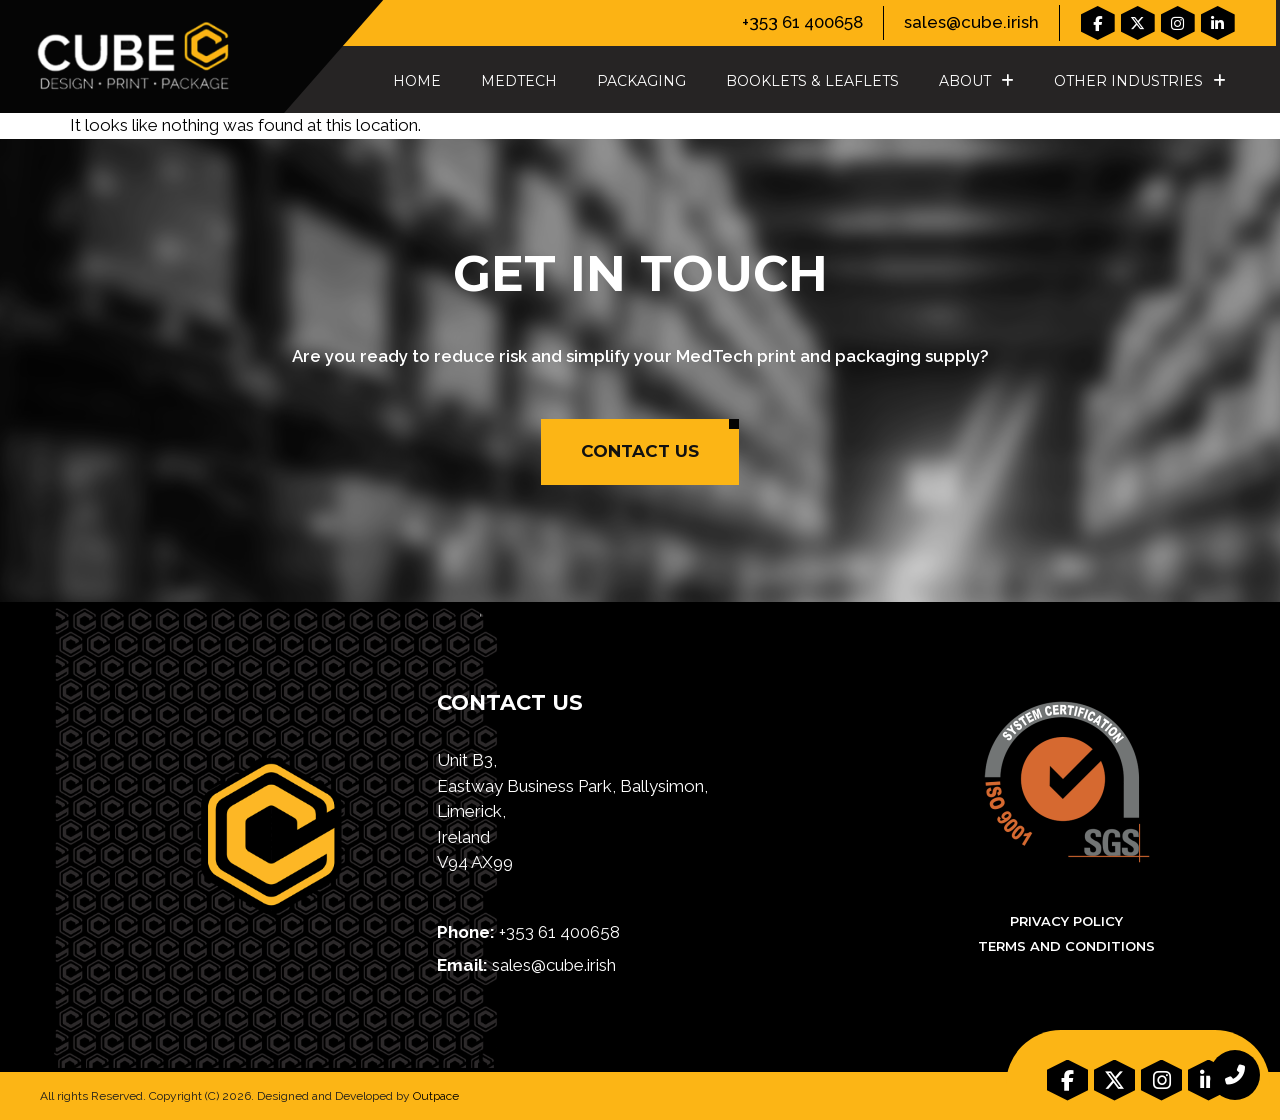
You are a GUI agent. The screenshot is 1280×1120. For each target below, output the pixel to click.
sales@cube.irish (971, 22)
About (976, 81)
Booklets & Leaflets (812, 81)
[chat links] (1235, 1075)
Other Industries (1140, 81)
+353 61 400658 (802, 22)
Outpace (436, 1096)
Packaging (641, 81)
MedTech (519, 81)
